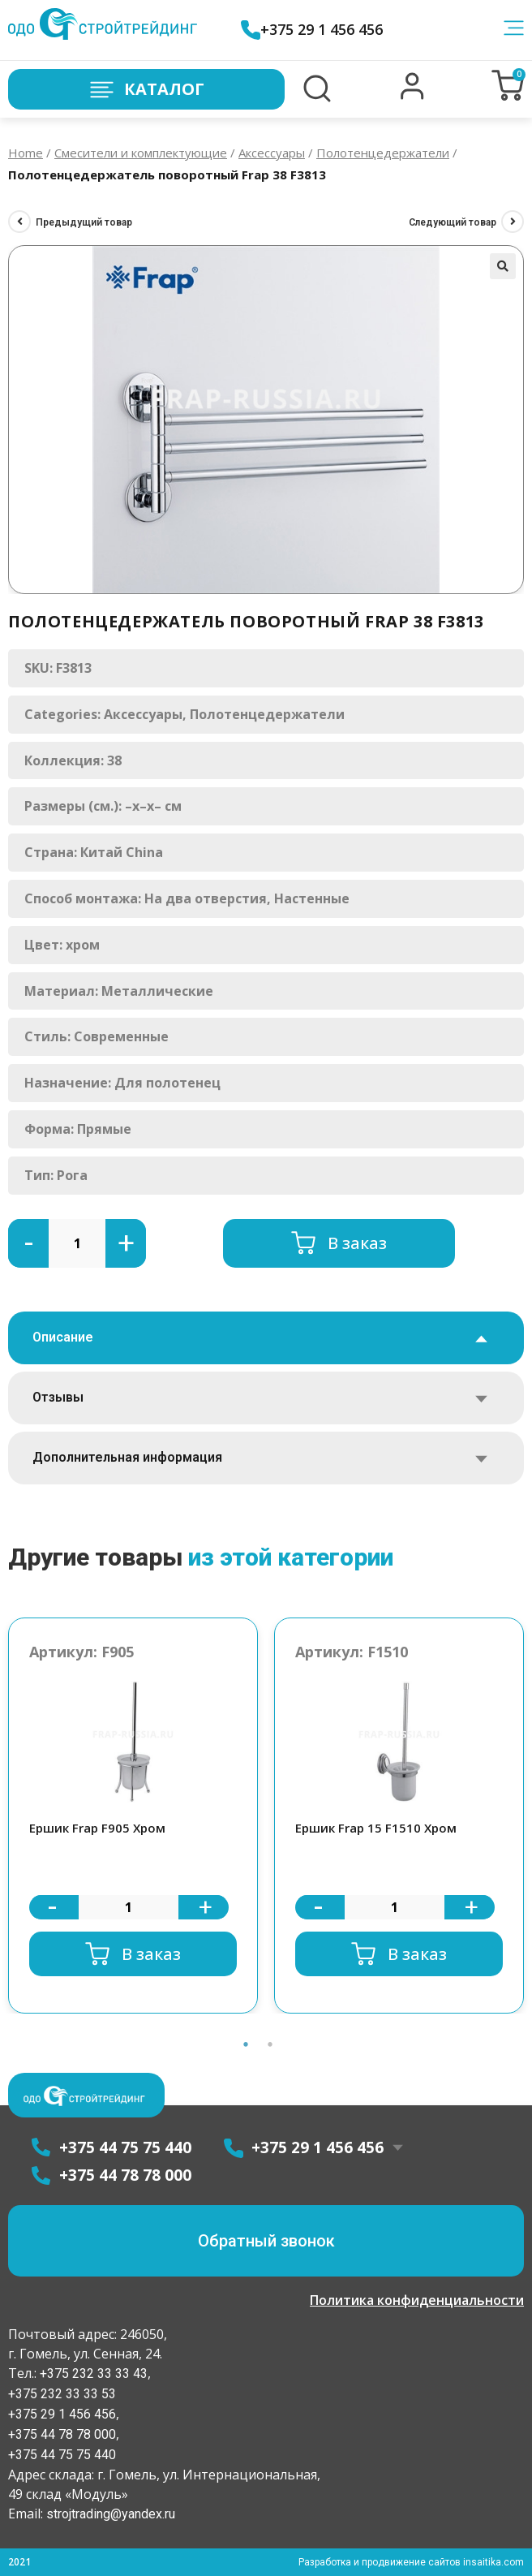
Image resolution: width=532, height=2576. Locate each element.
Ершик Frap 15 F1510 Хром (376, 1828)
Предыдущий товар (84, 222)
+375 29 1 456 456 (312, 29)
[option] (133, 1816)
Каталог (146, 89)
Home (25, 152)
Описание (62, 1337)
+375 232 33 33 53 (62, 2394)
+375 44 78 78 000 (62, 2434)
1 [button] (246, 2044)
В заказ (357, 1243)
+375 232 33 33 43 (92, 2373)
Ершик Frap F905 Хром (97, 1828)
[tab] (266, 1338)
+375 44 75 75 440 (62, 2454)
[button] (412, 95)
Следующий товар (452, 222)
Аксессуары (271, 152)
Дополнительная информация (127, 1457)
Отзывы (58, 1397)
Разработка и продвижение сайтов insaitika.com (411, 2562)
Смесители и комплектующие (140, 152)
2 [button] (270, 2044)
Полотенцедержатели (382, 152)
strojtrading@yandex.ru (110, 2514)
